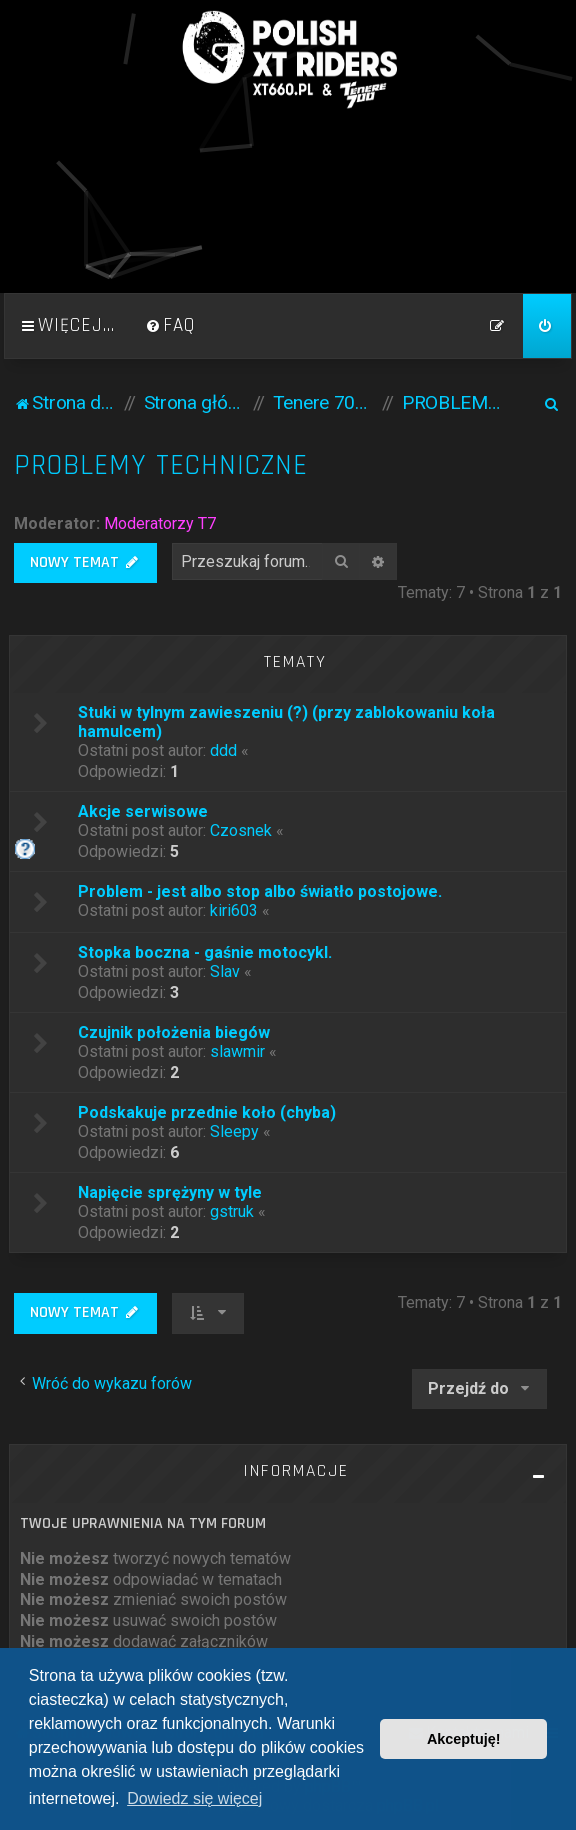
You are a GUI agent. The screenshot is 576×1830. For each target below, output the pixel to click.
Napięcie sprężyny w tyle (170, 1192)
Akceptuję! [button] (464, 1739)
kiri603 (234, 910)
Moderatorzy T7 (160, 523)
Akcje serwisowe (143, 811)
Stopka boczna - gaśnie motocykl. (205, 952)
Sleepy (234, 1131)
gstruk (232, 1211)
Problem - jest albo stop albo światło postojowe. (260, 891)
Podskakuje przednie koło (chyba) (207, 1112)
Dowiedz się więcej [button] (194, 1798)
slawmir (237, 1051)
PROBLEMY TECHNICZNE (161, 465)
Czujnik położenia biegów (174, 1032)
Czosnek (241, 830)
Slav (225, 971)
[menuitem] (170, 326)
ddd (223, 750)
